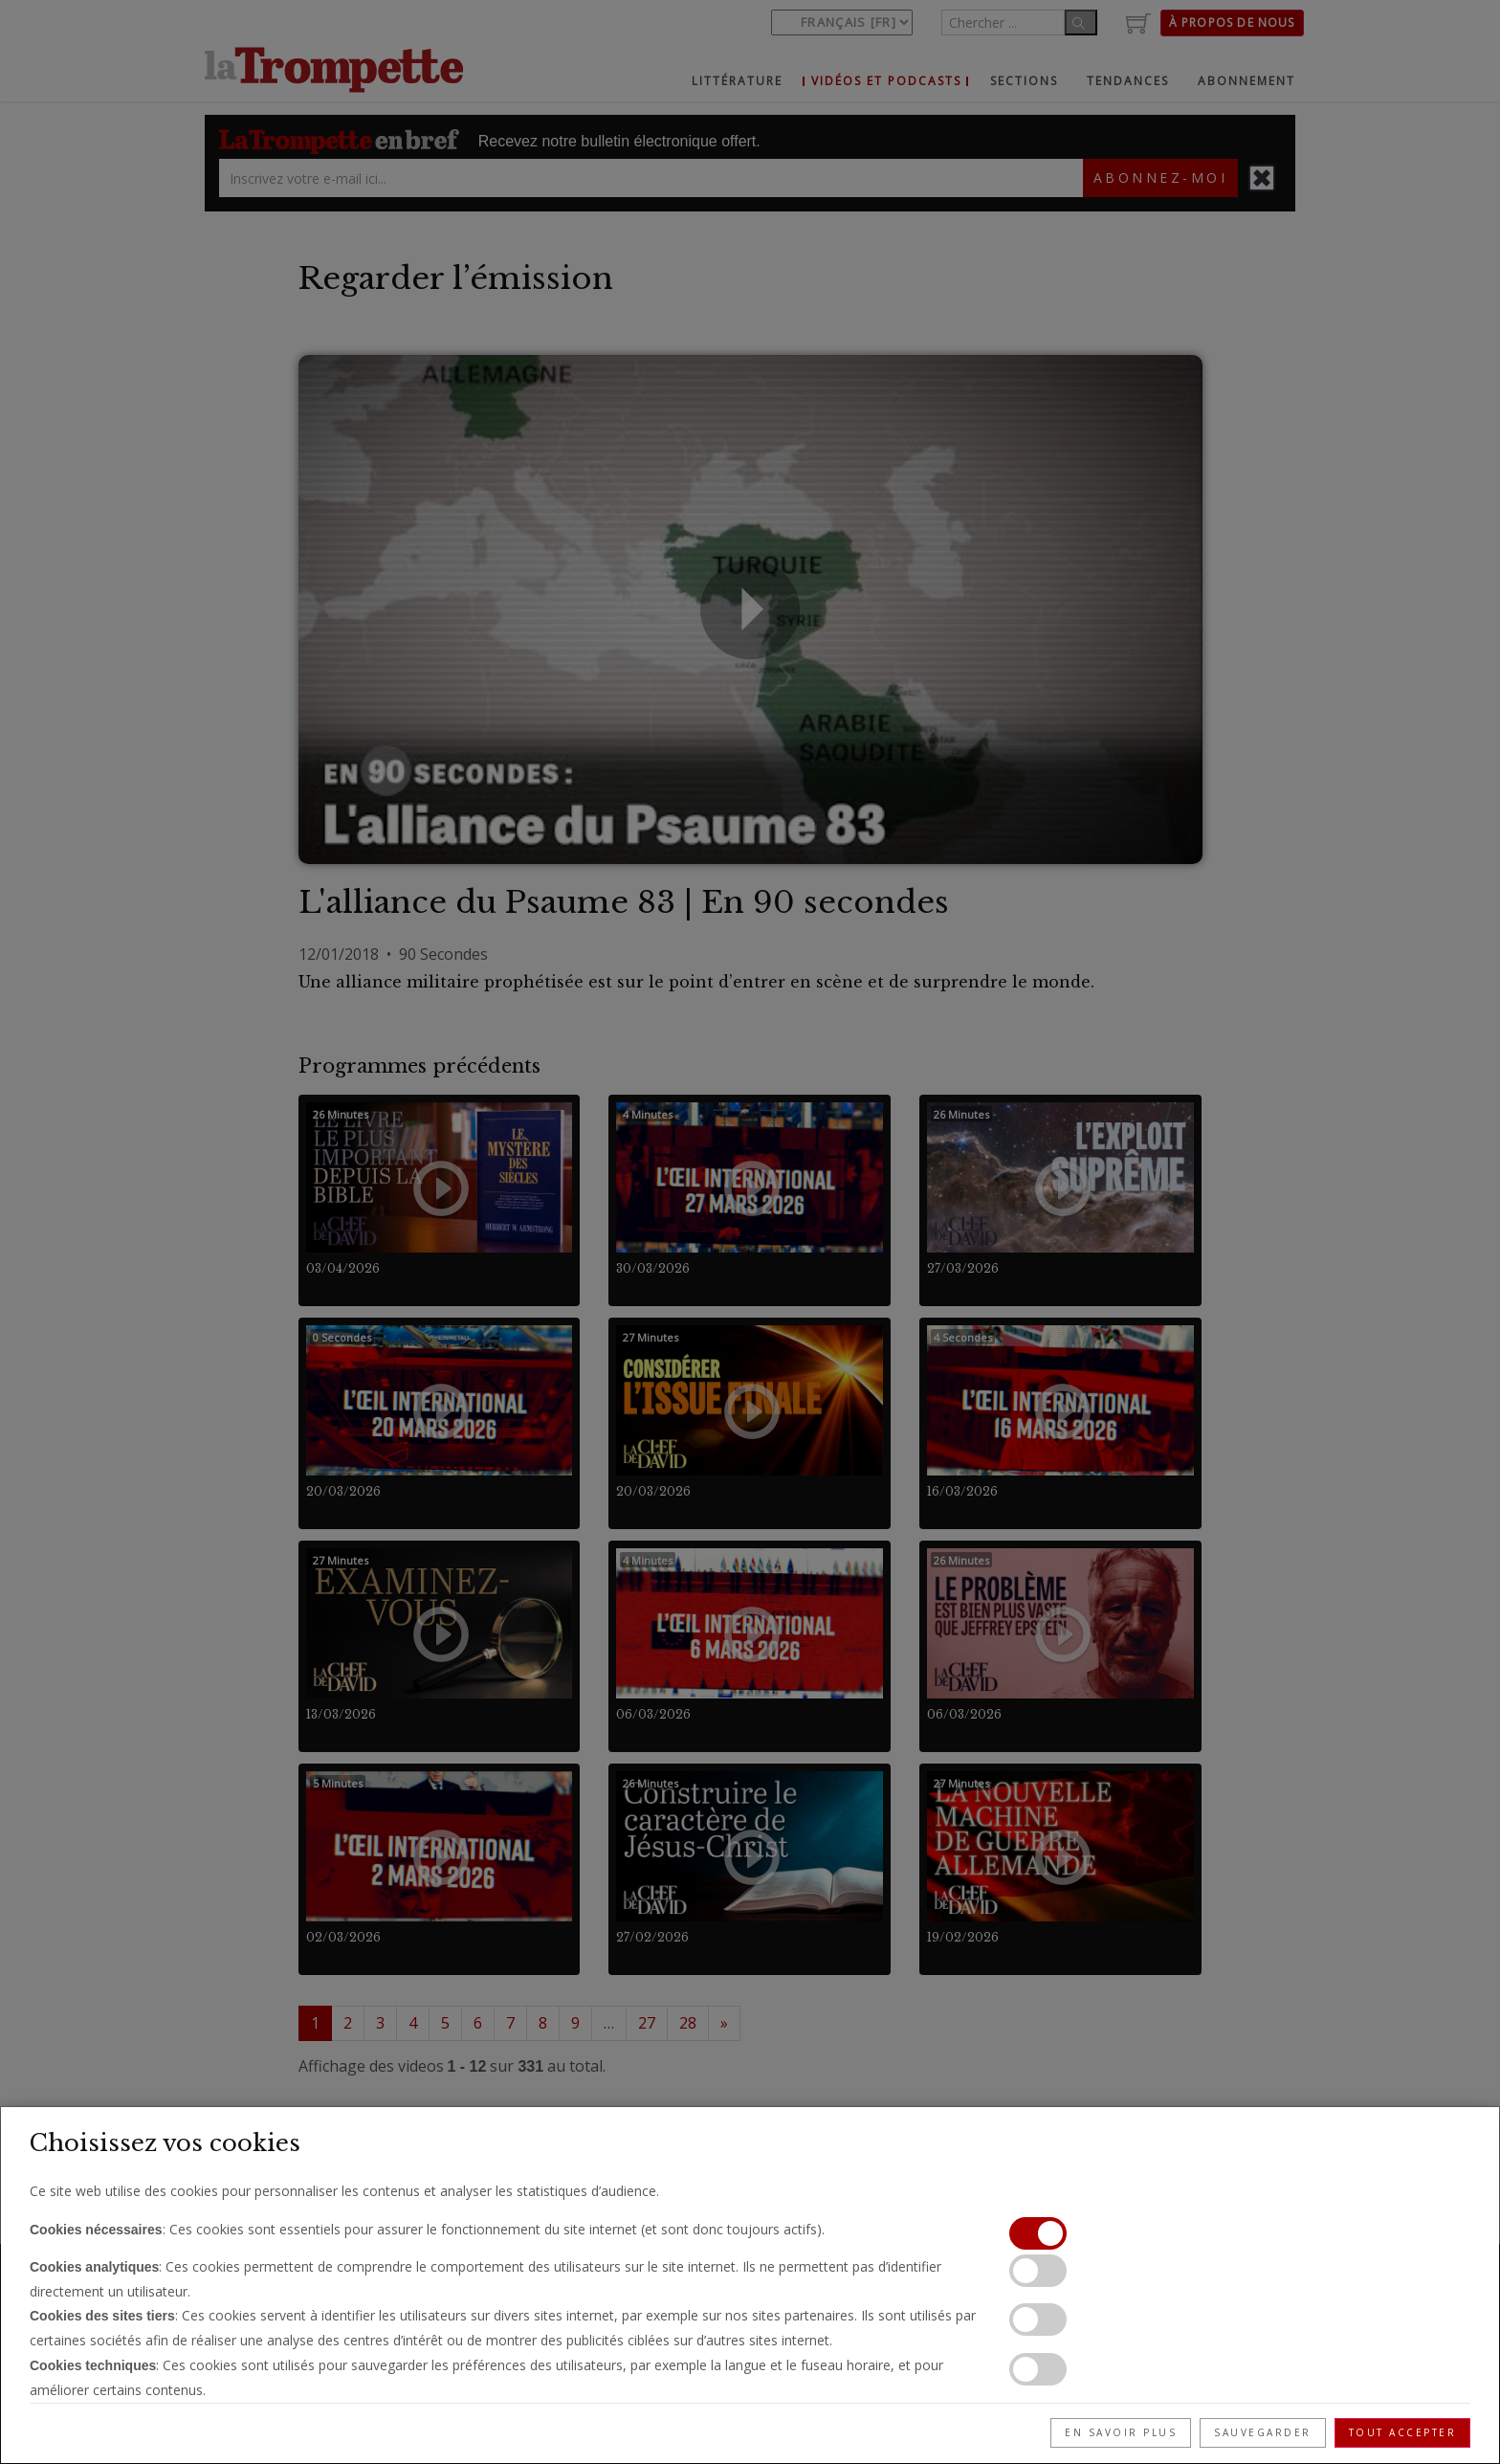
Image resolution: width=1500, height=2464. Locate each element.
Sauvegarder (1263, 2432)
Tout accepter (1403, 2432)
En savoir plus (1121, 2432)
